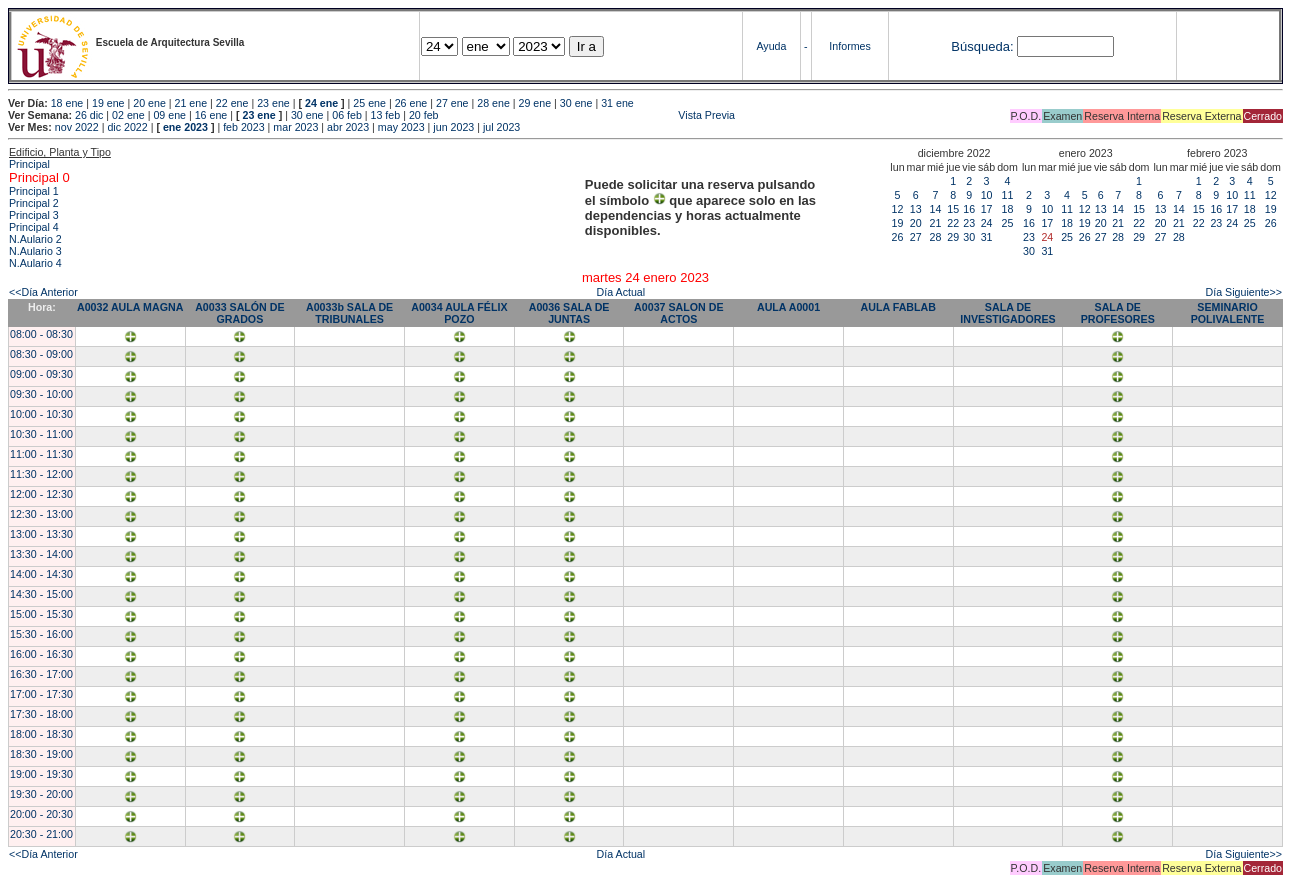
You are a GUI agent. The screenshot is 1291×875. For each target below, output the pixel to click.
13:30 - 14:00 (41, 554)
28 (936, 237)
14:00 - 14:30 (41, 574)
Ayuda (771, 46)
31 (987, 237)
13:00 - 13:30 (41, 534)
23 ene (273, 103)
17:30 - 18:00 (41, 714)
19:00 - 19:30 (41, 774)
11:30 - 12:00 (41, 474)
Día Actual (621, 292)
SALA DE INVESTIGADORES (1007, 313)
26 (898, 237)
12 (898, 209)
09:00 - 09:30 (41, 374)
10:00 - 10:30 (41, 414)
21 (936, 223)
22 (953, 223)
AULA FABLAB (898, 307)
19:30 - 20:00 (41, 794)
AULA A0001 (788, 307)
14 (936, 209)
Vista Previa (589, 115)
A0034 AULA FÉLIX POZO (459, 313)
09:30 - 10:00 (41, 394)
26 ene (411, 103)
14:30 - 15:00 (41, 594)
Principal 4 (34, 227)
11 (1008, 195)
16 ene (211, 115)
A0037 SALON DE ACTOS (678, 313)
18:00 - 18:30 (41, 734)
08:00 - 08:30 (41, 334)
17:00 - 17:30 (41, 694)
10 (987, 195)
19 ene (108, 103)
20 (916, 223)
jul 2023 (501, 127)
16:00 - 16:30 (41, 654)
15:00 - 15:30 (41, 614)
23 (969, 223)
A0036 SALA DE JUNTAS (569, 313)
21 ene (191, 103)
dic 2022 (127, 127)
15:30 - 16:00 (41, 634)
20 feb (424, 115)
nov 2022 (77, 127)
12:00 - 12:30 (41, 494)
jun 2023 (453, 127)
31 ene (617, 103)
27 (916, 237)
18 (1008, 209)
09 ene (169, 115)
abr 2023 (348, 127)
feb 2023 (243, 127)
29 (953, 237)
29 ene (535, 103)
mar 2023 (295, 127)
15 (953, 209)
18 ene (67, 103)
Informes (849, 46)
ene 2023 (185, 127)
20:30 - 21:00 (41, 834)
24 (987, 223)
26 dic (89, 115)
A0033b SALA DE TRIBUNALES (349, 313)
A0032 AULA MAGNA (130, 307)
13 (916, 209)
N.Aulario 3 (35, 251)
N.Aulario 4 (35, 263)
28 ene (493, 103)
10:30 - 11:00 (41, 434)
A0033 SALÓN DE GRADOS (239, 313)
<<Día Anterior (43, 292)
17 (987, 209)
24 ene (321, 103)
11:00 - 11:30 (41, 454)
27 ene (452, 103)
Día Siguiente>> (1244, 292)
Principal (29, 164)
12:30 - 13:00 (41, 514)
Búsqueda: (982, 46)
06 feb (347, 115)
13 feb (386, 115)
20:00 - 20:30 (41, 814)
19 (898, 223)
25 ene (369, 103)
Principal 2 (34, 203)
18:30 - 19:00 (41, 754)
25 (1008, 223)
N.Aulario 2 (35, 239)
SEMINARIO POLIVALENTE (1228, 313)
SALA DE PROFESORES (1118, 313)
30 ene (576, 103)
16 (969, 209)
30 (969, 237)
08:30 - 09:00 (41, 354)
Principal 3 (34, 215)
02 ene (128, 115)
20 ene (149, 103)
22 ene (232, 103)
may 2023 (401, 127)
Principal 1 (34, 191)
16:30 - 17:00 (41, 674)
